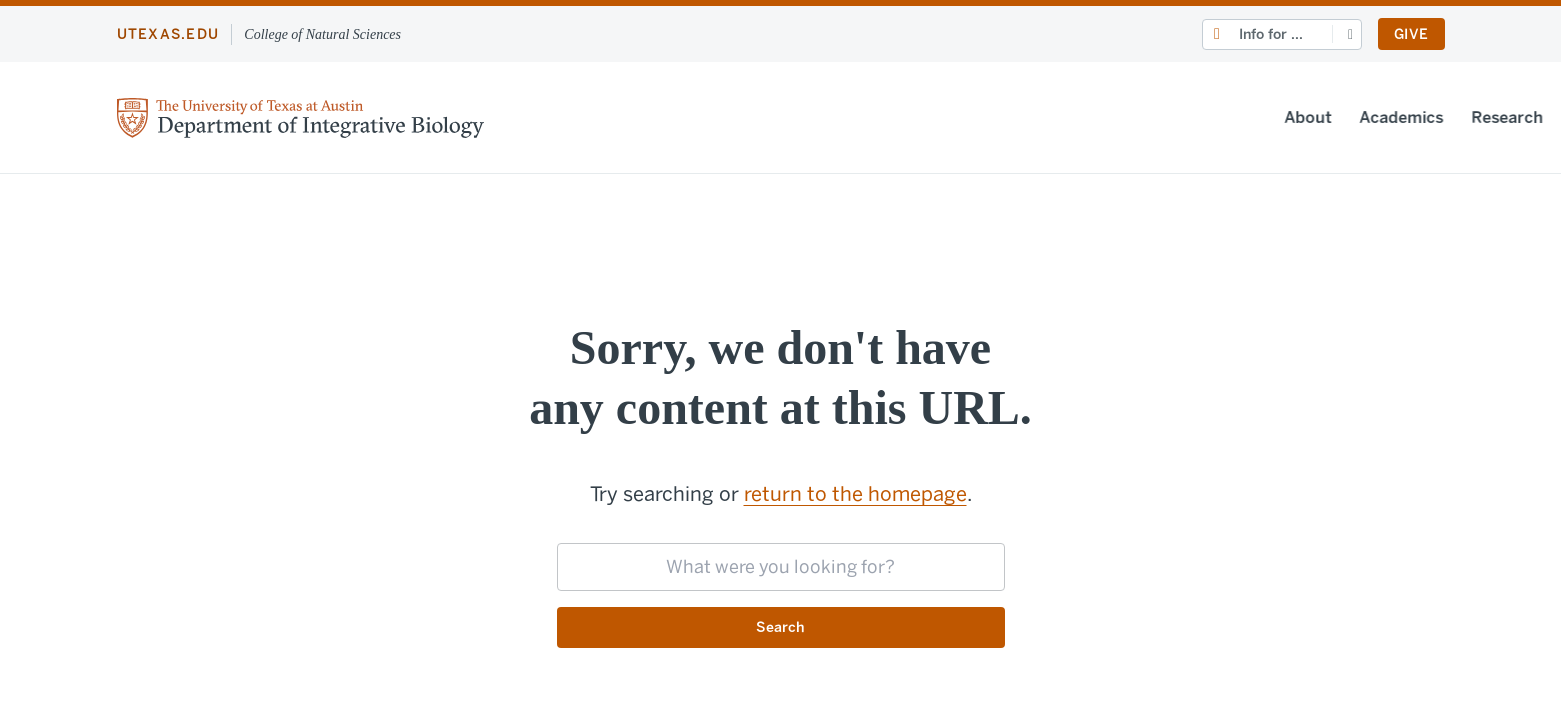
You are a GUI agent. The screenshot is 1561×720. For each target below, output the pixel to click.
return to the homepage (855, 494)
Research (1118, 117)
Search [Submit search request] (780, 628)
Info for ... (1271, 34)
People (1355, 117)
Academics (1012, 117)
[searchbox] (781, 567)
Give (1411, 34)
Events (1276, 117)
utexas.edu (168, 34)
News (1202, 117)
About (918, 117)
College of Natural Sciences (322, 34)
